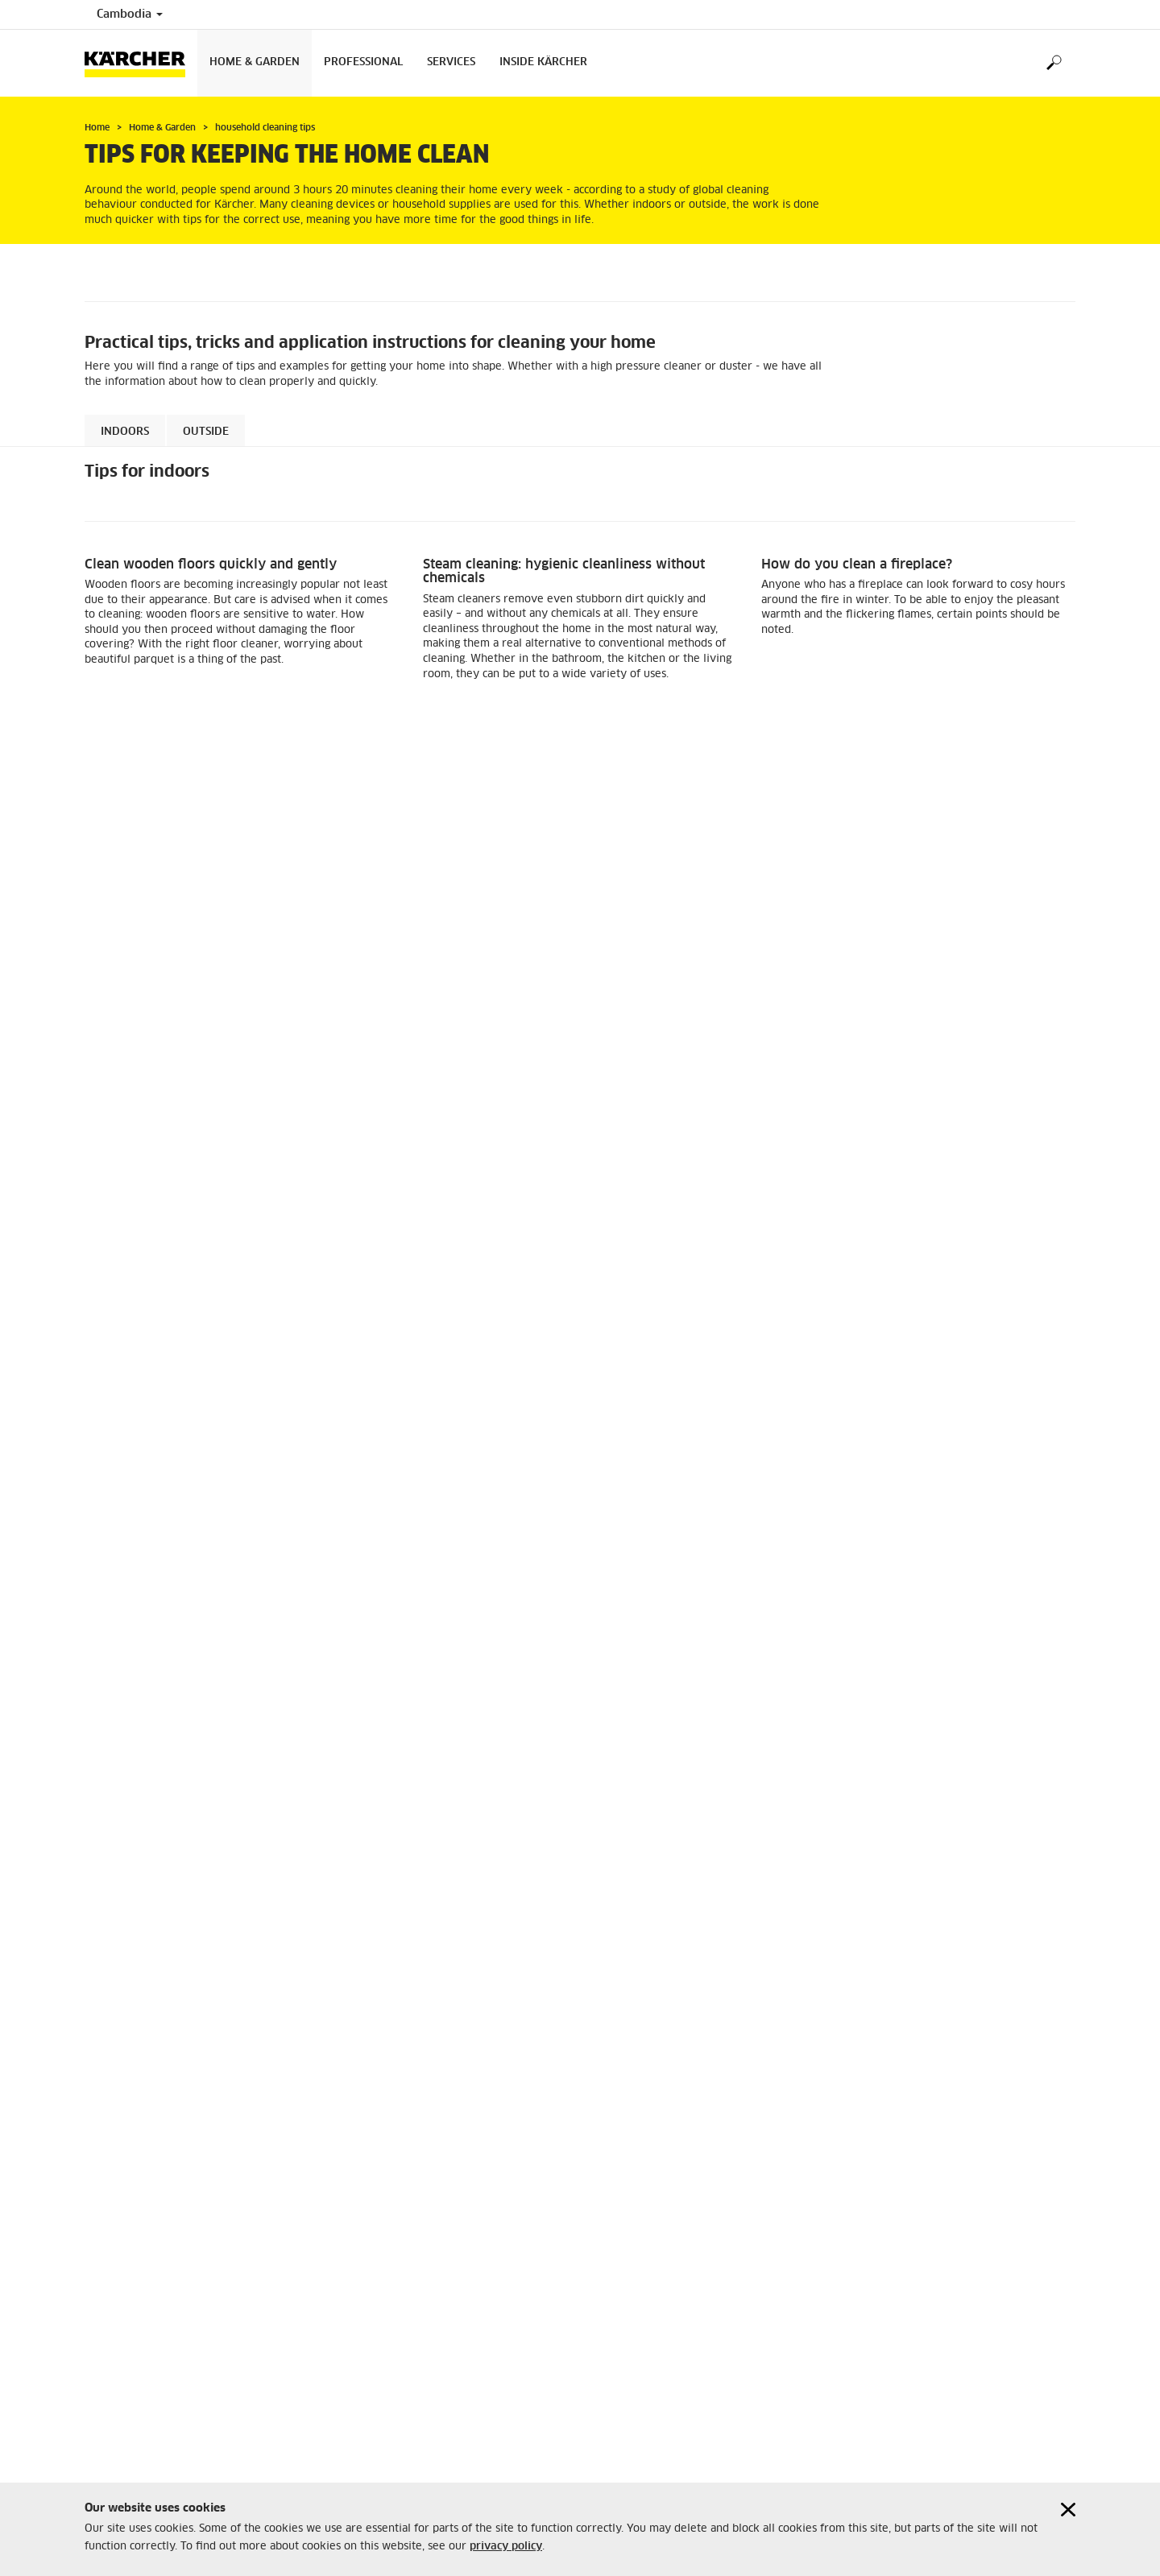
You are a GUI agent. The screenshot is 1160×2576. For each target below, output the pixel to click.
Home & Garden (254, 62)
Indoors (125, 432)
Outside (206, 432)
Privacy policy (120, 2229)
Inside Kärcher (543, 62)
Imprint (102, 2201)
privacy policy (506, 2547)
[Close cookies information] (1068, 2509)
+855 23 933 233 (645, 2269)
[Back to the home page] (141, 63)
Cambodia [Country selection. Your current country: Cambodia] (130, 14)
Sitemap (104, 2215)
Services (451, 62)
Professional (363, 62)
